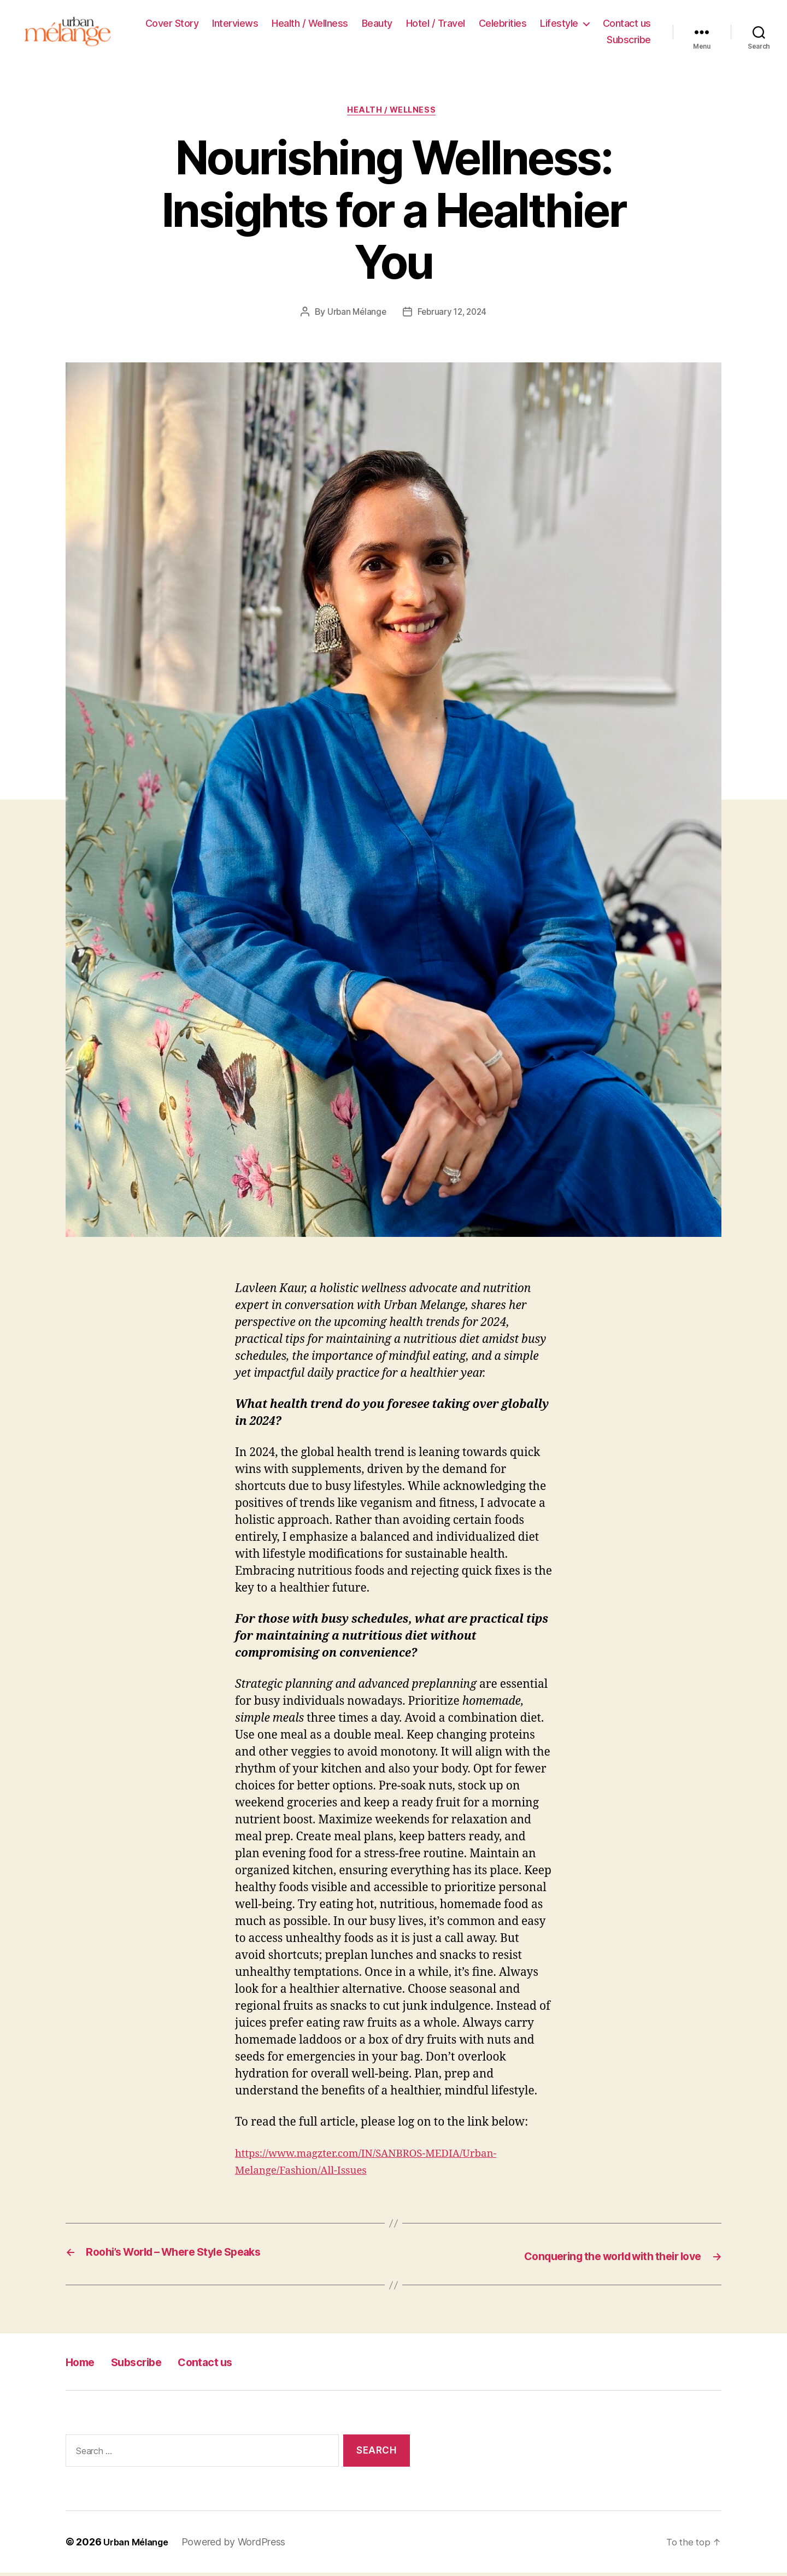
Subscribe (629, 41)
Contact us (627, 25)
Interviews (235, 25)
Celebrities (503, 25)
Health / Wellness (310, 25)
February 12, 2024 (453, 317)
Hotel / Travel (435, 25)
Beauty (377, 25)
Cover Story (172, 25)
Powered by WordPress (241, 2545)
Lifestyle (559, 25)
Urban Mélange (354, 317)
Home (84, 2365)
